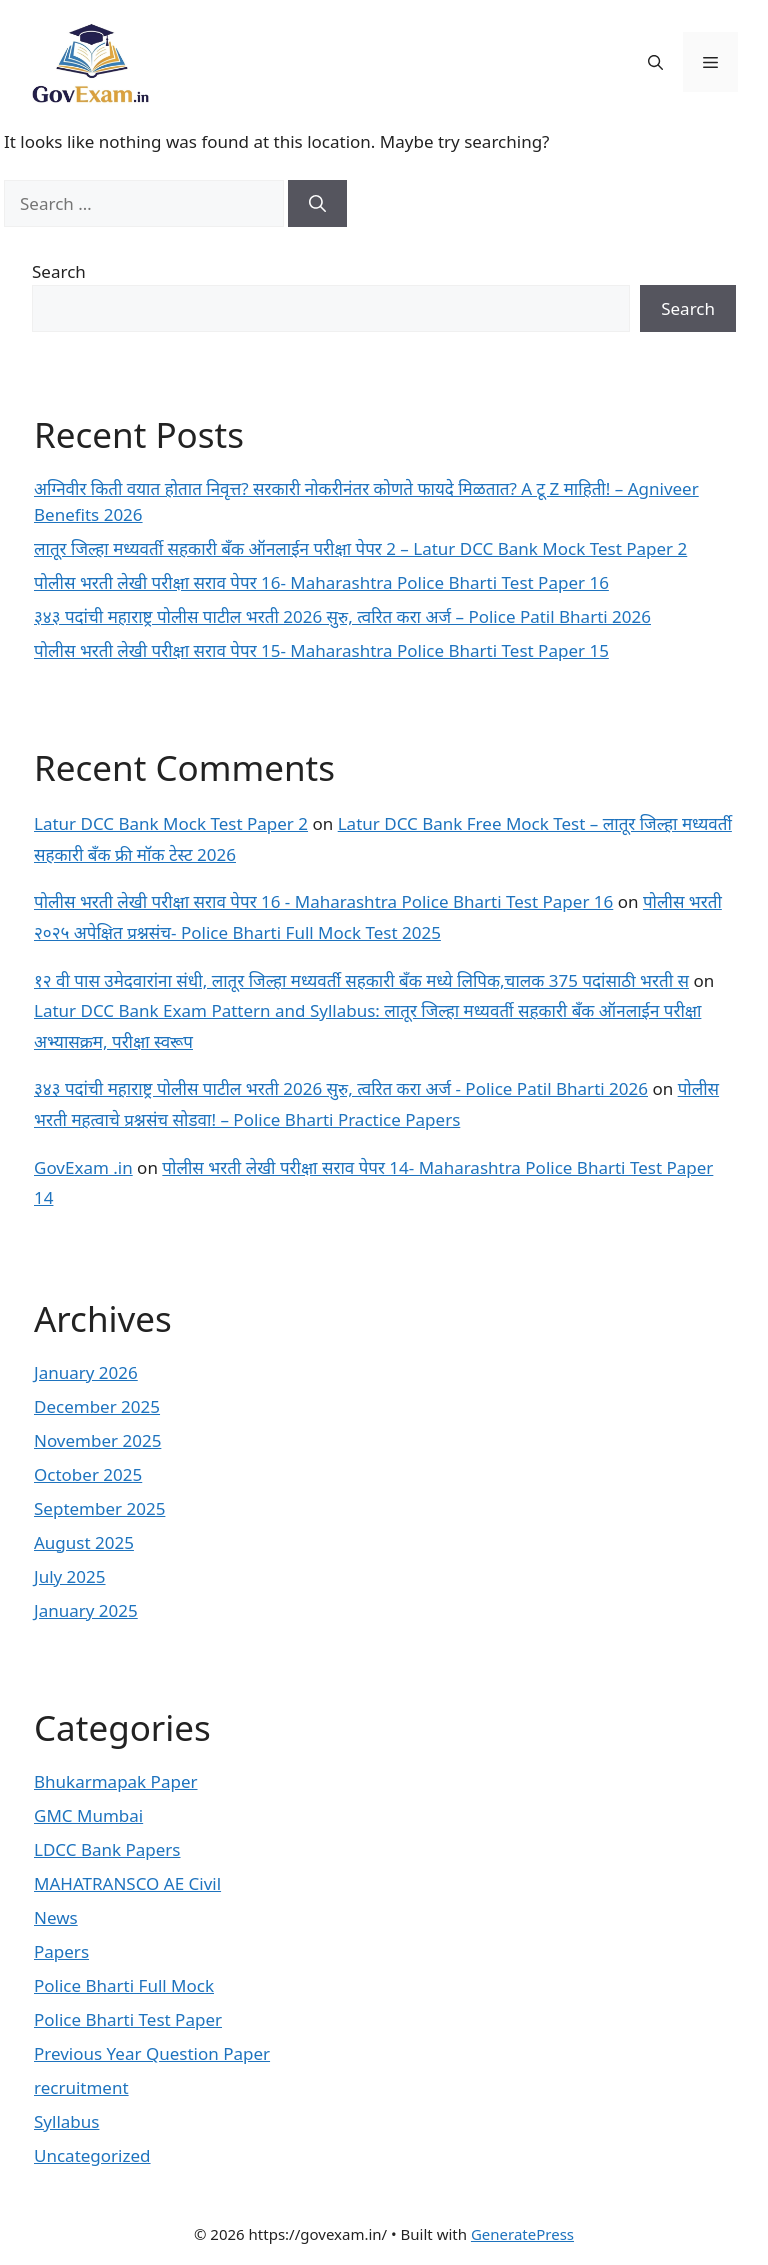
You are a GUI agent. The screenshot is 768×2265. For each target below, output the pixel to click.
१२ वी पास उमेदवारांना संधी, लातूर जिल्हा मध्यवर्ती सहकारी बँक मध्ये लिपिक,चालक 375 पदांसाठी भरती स (361, 980)
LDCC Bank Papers (107, 1849)
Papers (61, 1951)
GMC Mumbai (88, 1815)
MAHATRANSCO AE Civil (127, 1883)
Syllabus (66, 2121)
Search (59, 271)
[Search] (317, 204)
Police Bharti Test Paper (128, 2019)
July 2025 (70, 1576)
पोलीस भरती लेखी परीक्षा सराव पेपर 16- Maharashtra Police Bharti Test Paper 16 (321, 582)
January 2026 (86, 1372)
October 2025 (88, 1474)
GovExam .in (83, 1167)
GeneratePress (522, 2234)
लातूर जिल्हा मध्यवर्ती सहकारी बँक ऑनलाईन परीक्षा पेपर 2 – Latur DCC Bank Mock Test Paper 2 (360, 548)
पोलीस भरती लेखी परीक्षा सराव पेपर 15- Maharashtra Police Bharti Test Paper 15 (321, 650)
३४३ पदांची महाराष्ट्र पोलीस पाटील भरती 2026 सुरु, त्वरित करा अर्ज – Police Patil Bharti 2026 (342, 616)
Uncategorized (92, 2155)
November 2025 (97, 1440)
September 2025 (99, 1508)
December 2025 (97, 1406)
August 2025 (84, 1542)
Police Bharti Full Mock (124, 1985)
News (56, 1917)
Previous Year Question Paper (152, 2053)
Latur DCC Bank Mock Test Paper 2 (171, 823)
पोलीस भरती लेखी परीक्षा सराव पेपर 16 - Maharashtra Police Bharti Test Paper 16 (323, 901)
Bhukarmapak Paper (116, 1781)
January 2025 (86, 1610)
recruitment (81, 2087)
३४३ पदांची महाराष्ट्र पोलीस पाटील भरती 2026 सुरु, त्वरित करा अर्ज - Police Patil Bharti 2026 (341, 1088)
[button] (655, 62)
